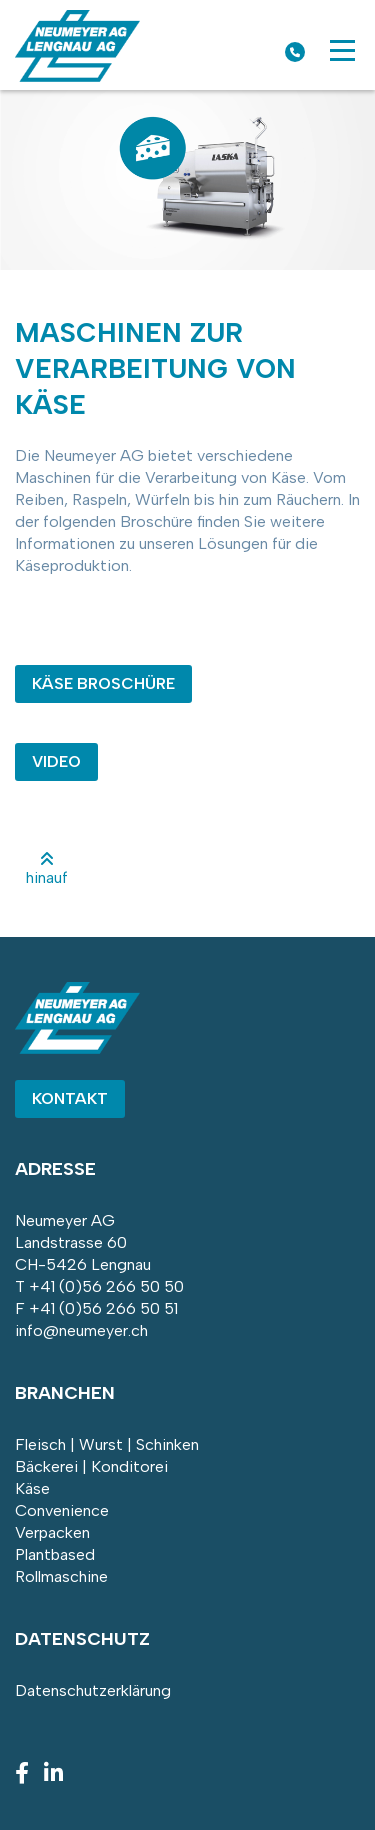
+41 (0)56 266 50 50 (106, 1286)
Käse (32, 1488)
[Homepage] (77, 76)
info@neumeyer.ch (81, 1330)
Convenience (62, 1510)
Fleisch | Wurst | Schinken (107, 1444)
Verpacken (52, 1532)
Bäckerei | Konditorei (91, 1466)
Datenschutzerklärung (93, 1690)
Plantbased (55, 1554)
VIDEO (56, 761)
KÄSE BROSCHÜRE (103, 683)
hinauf (47, 869)
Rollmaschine (61, 1576)
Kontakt (70, 1098)
